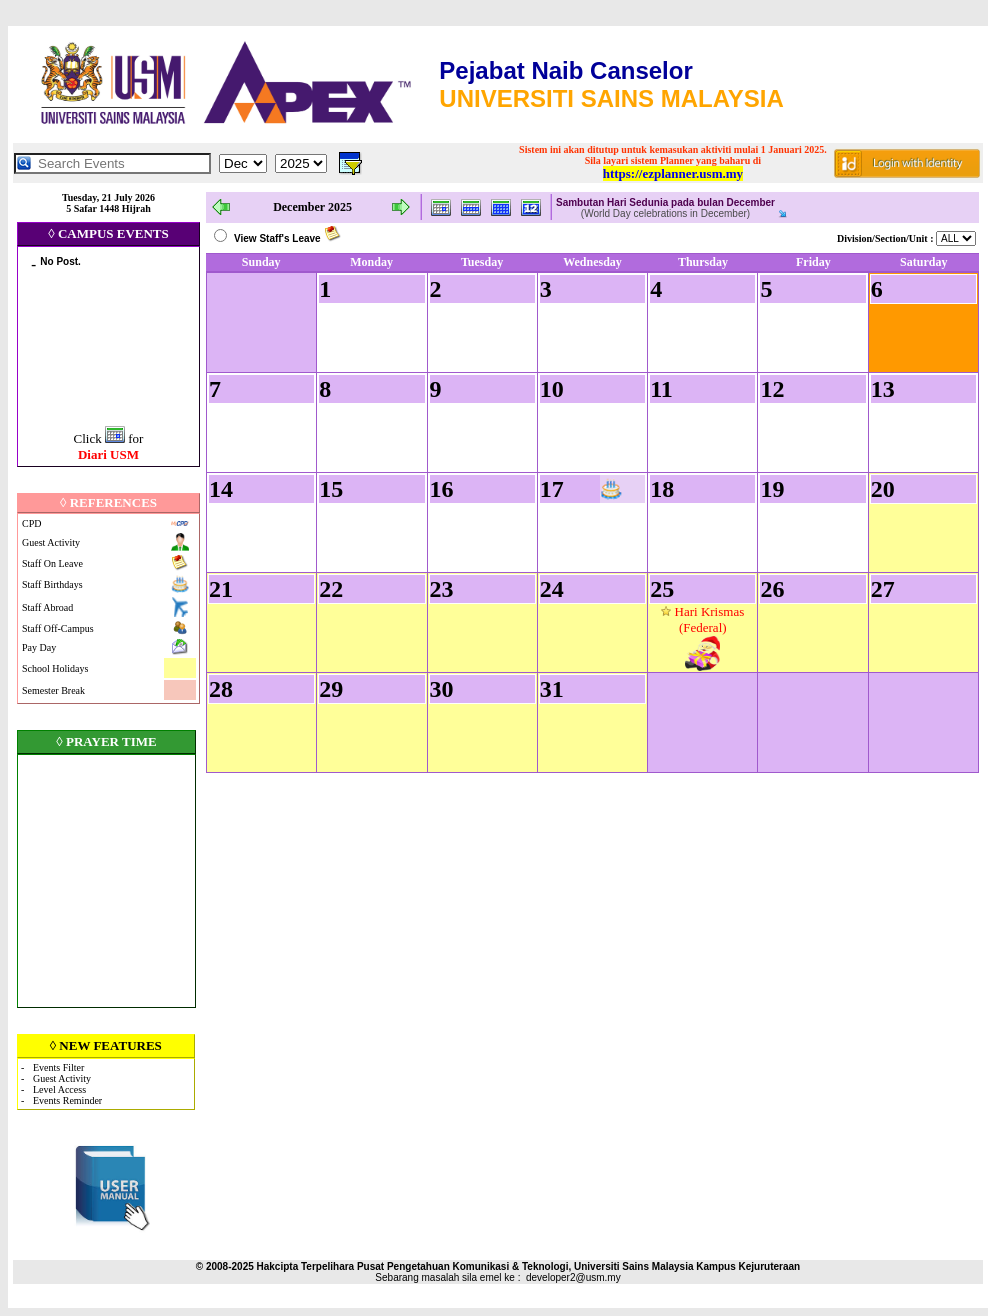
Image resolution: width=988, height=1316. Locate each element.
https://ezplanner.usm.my (673, 173)
